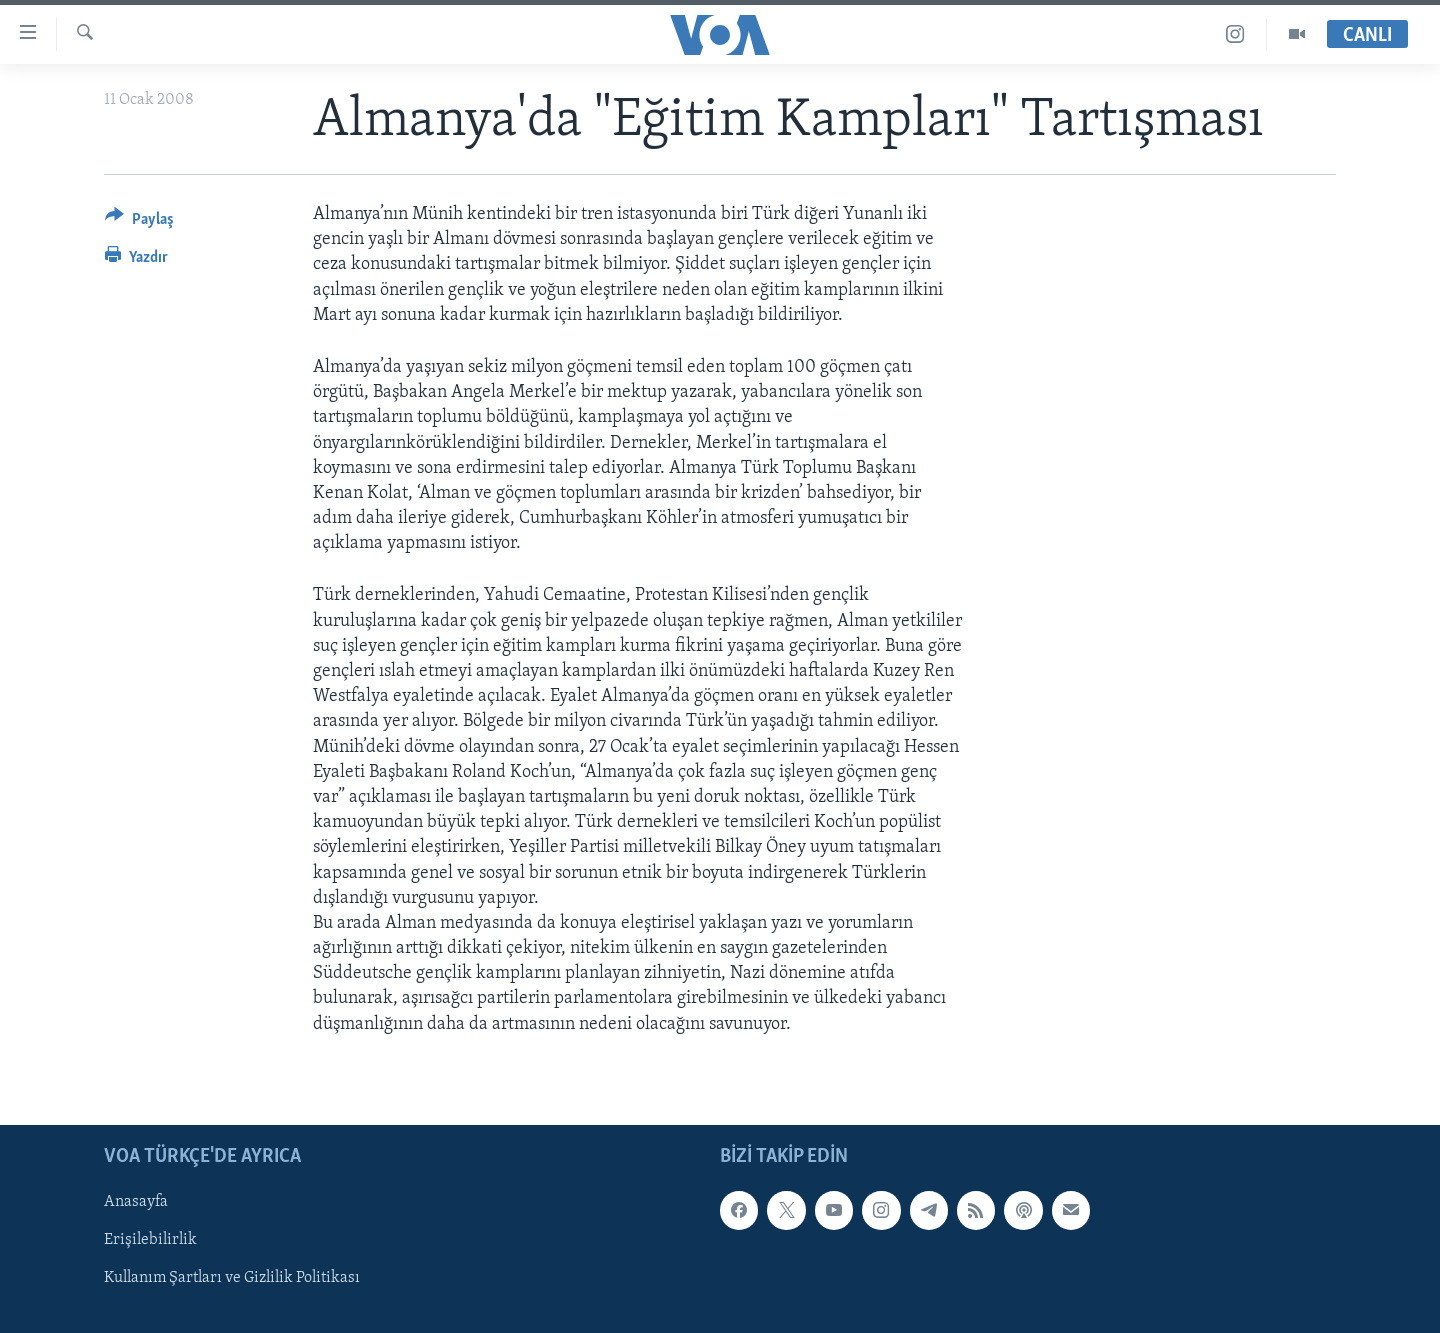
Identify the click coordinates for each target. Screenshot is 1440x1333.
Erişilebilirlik (150, 1240)
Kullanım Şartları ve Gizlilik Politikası (232, 1278)
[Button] (139, 222)
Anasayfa (136, 1202)
